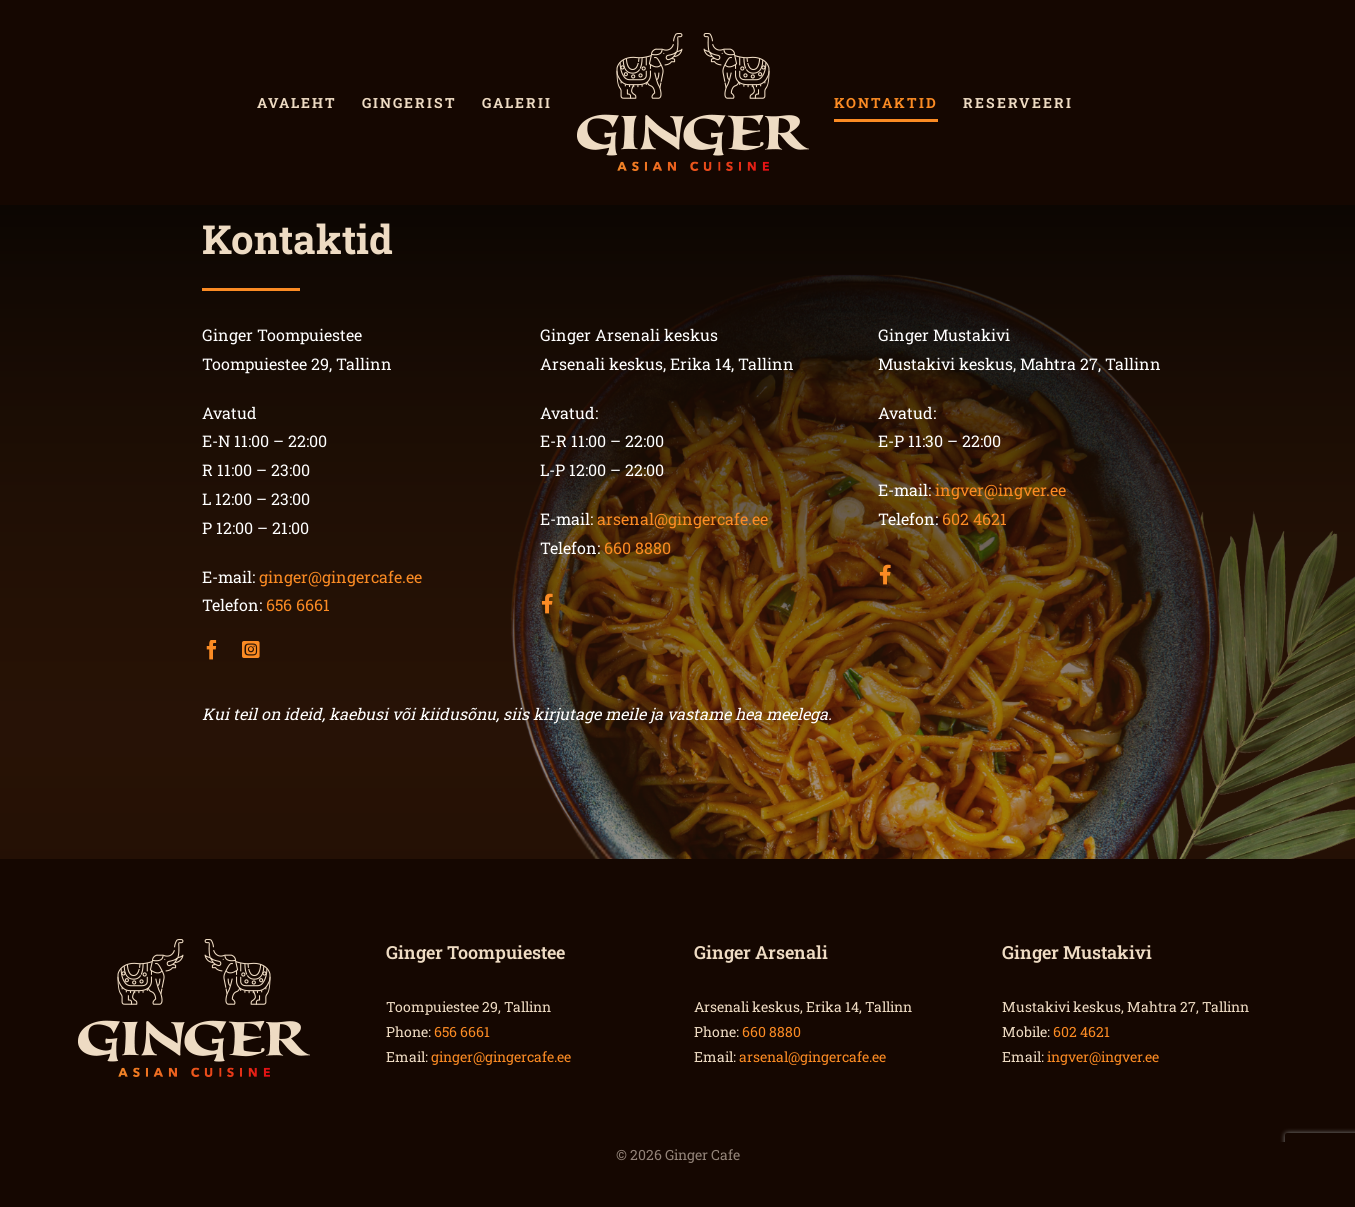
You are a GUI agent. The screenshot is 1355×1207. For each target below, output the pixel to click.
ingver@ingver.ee (1000, 489)
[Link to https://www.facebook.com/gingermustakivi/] (879, 557)
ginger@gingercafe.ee (340, 576)
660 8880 (637, 547)
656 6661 (298, 604)
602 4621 (974, 518)
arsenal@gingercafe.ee (682, 518)
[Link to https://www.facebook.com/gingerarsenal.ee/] (541, 586)
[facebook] (212, 650)
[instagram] (251, 650)
